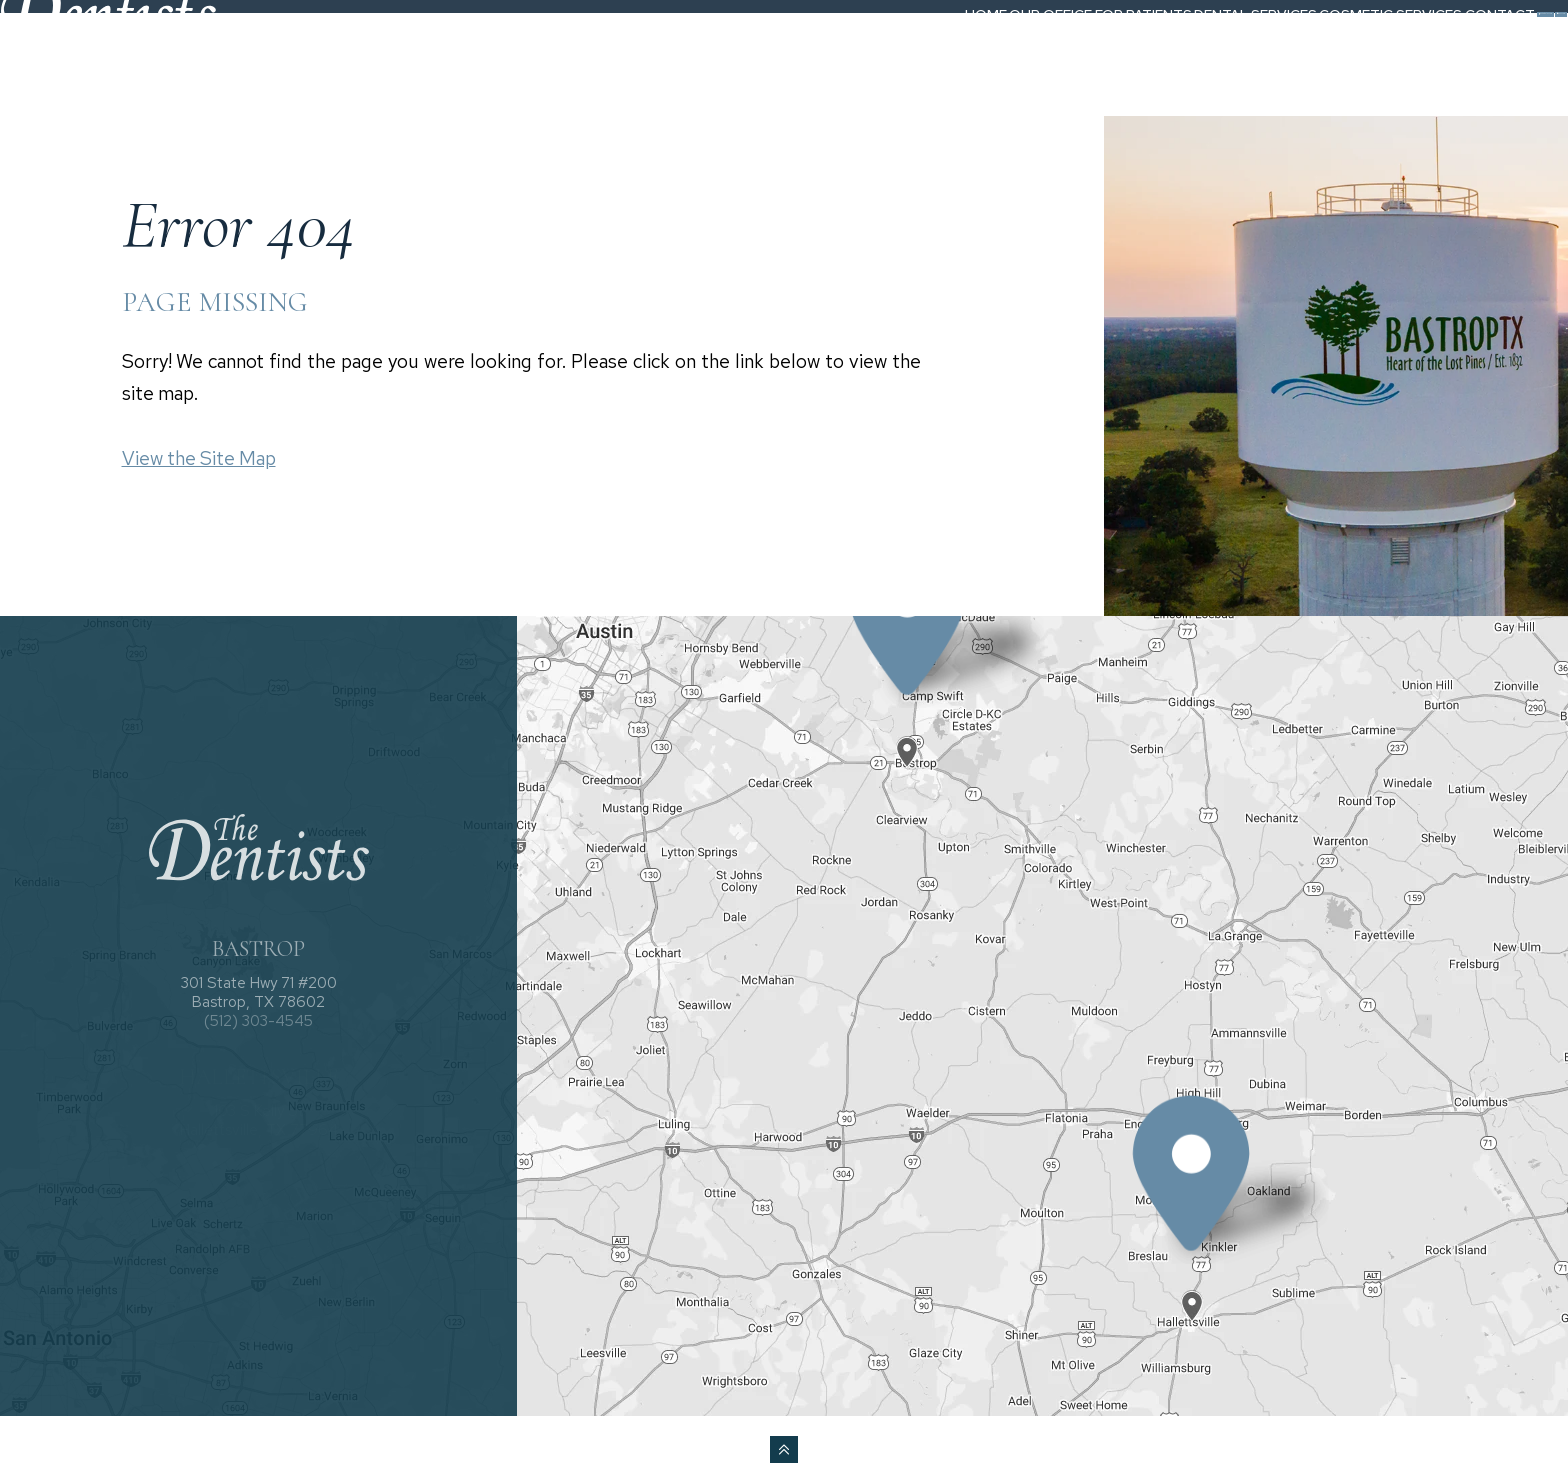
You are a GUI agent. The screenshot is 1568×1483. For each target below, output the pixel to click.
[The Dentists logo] (146, 52)
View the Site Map (199, 458)
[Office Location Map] (908, 735)
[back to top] (784, 1449)
